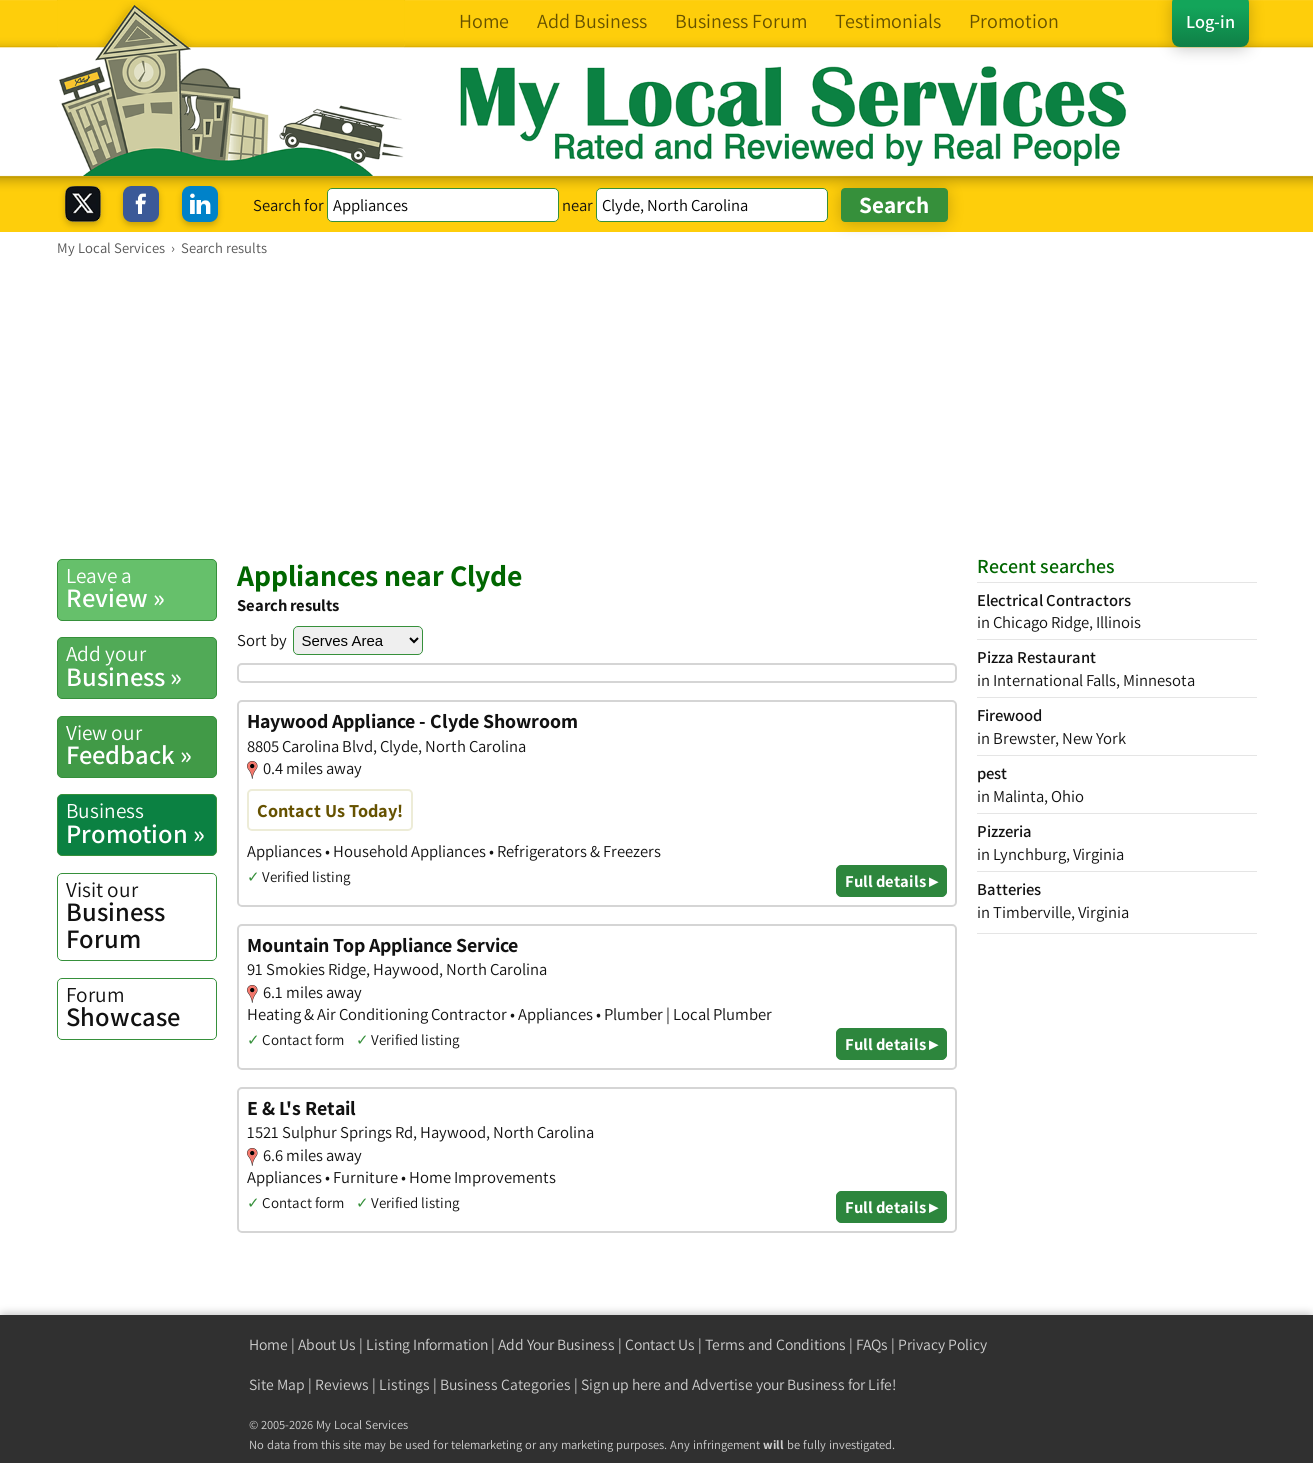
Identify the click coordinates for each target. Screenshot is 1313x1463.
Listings (404, 1384)
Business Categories (505, 1384)
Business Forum (141, 915)
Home (268, 1344)
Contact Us (660, 1344)
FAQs (872, 1344)
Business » (141, 666)
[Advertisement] (657, 407)
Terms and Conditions (775, 1344)
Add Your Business (556, 1344)
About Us (327, 1344)
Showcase (141, 1007)
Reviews (342, 1384)
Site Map (277, 1384)
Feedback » (141, 745)
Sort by (262, 640)
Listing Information (427, 1344)
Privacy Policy (942, 1344)
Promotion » (141, 823)
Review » (141, 588)
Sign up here (621, 1384)
